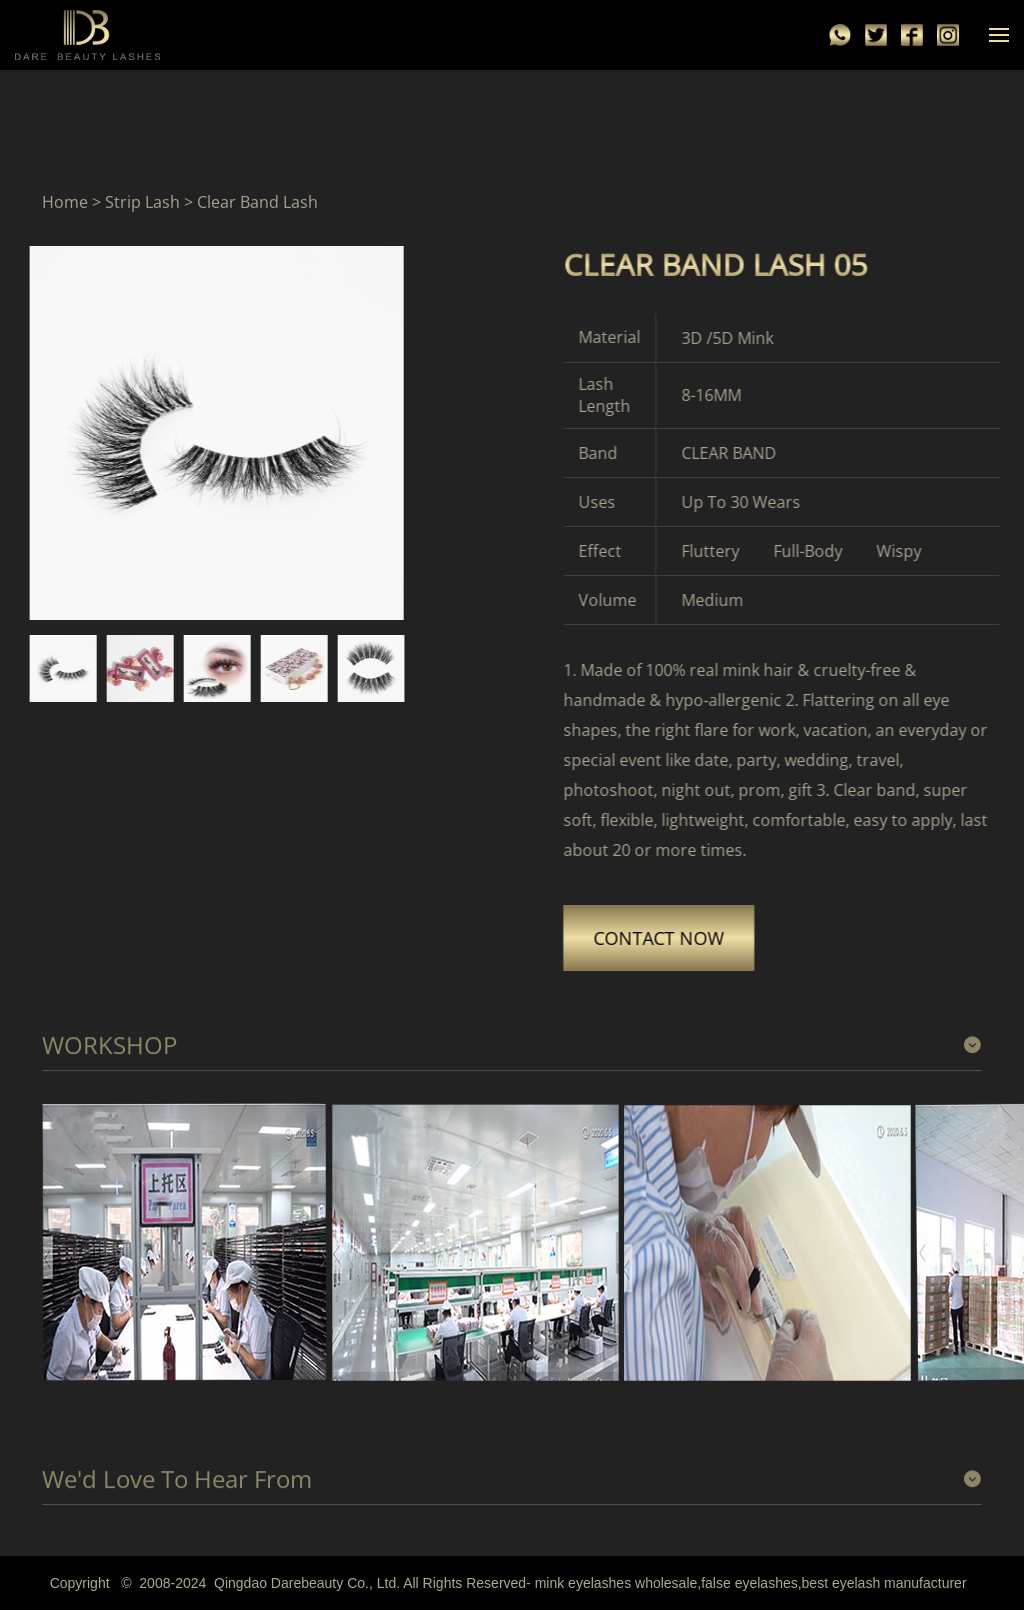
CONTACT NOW (684, 938)
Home (65, 203)
